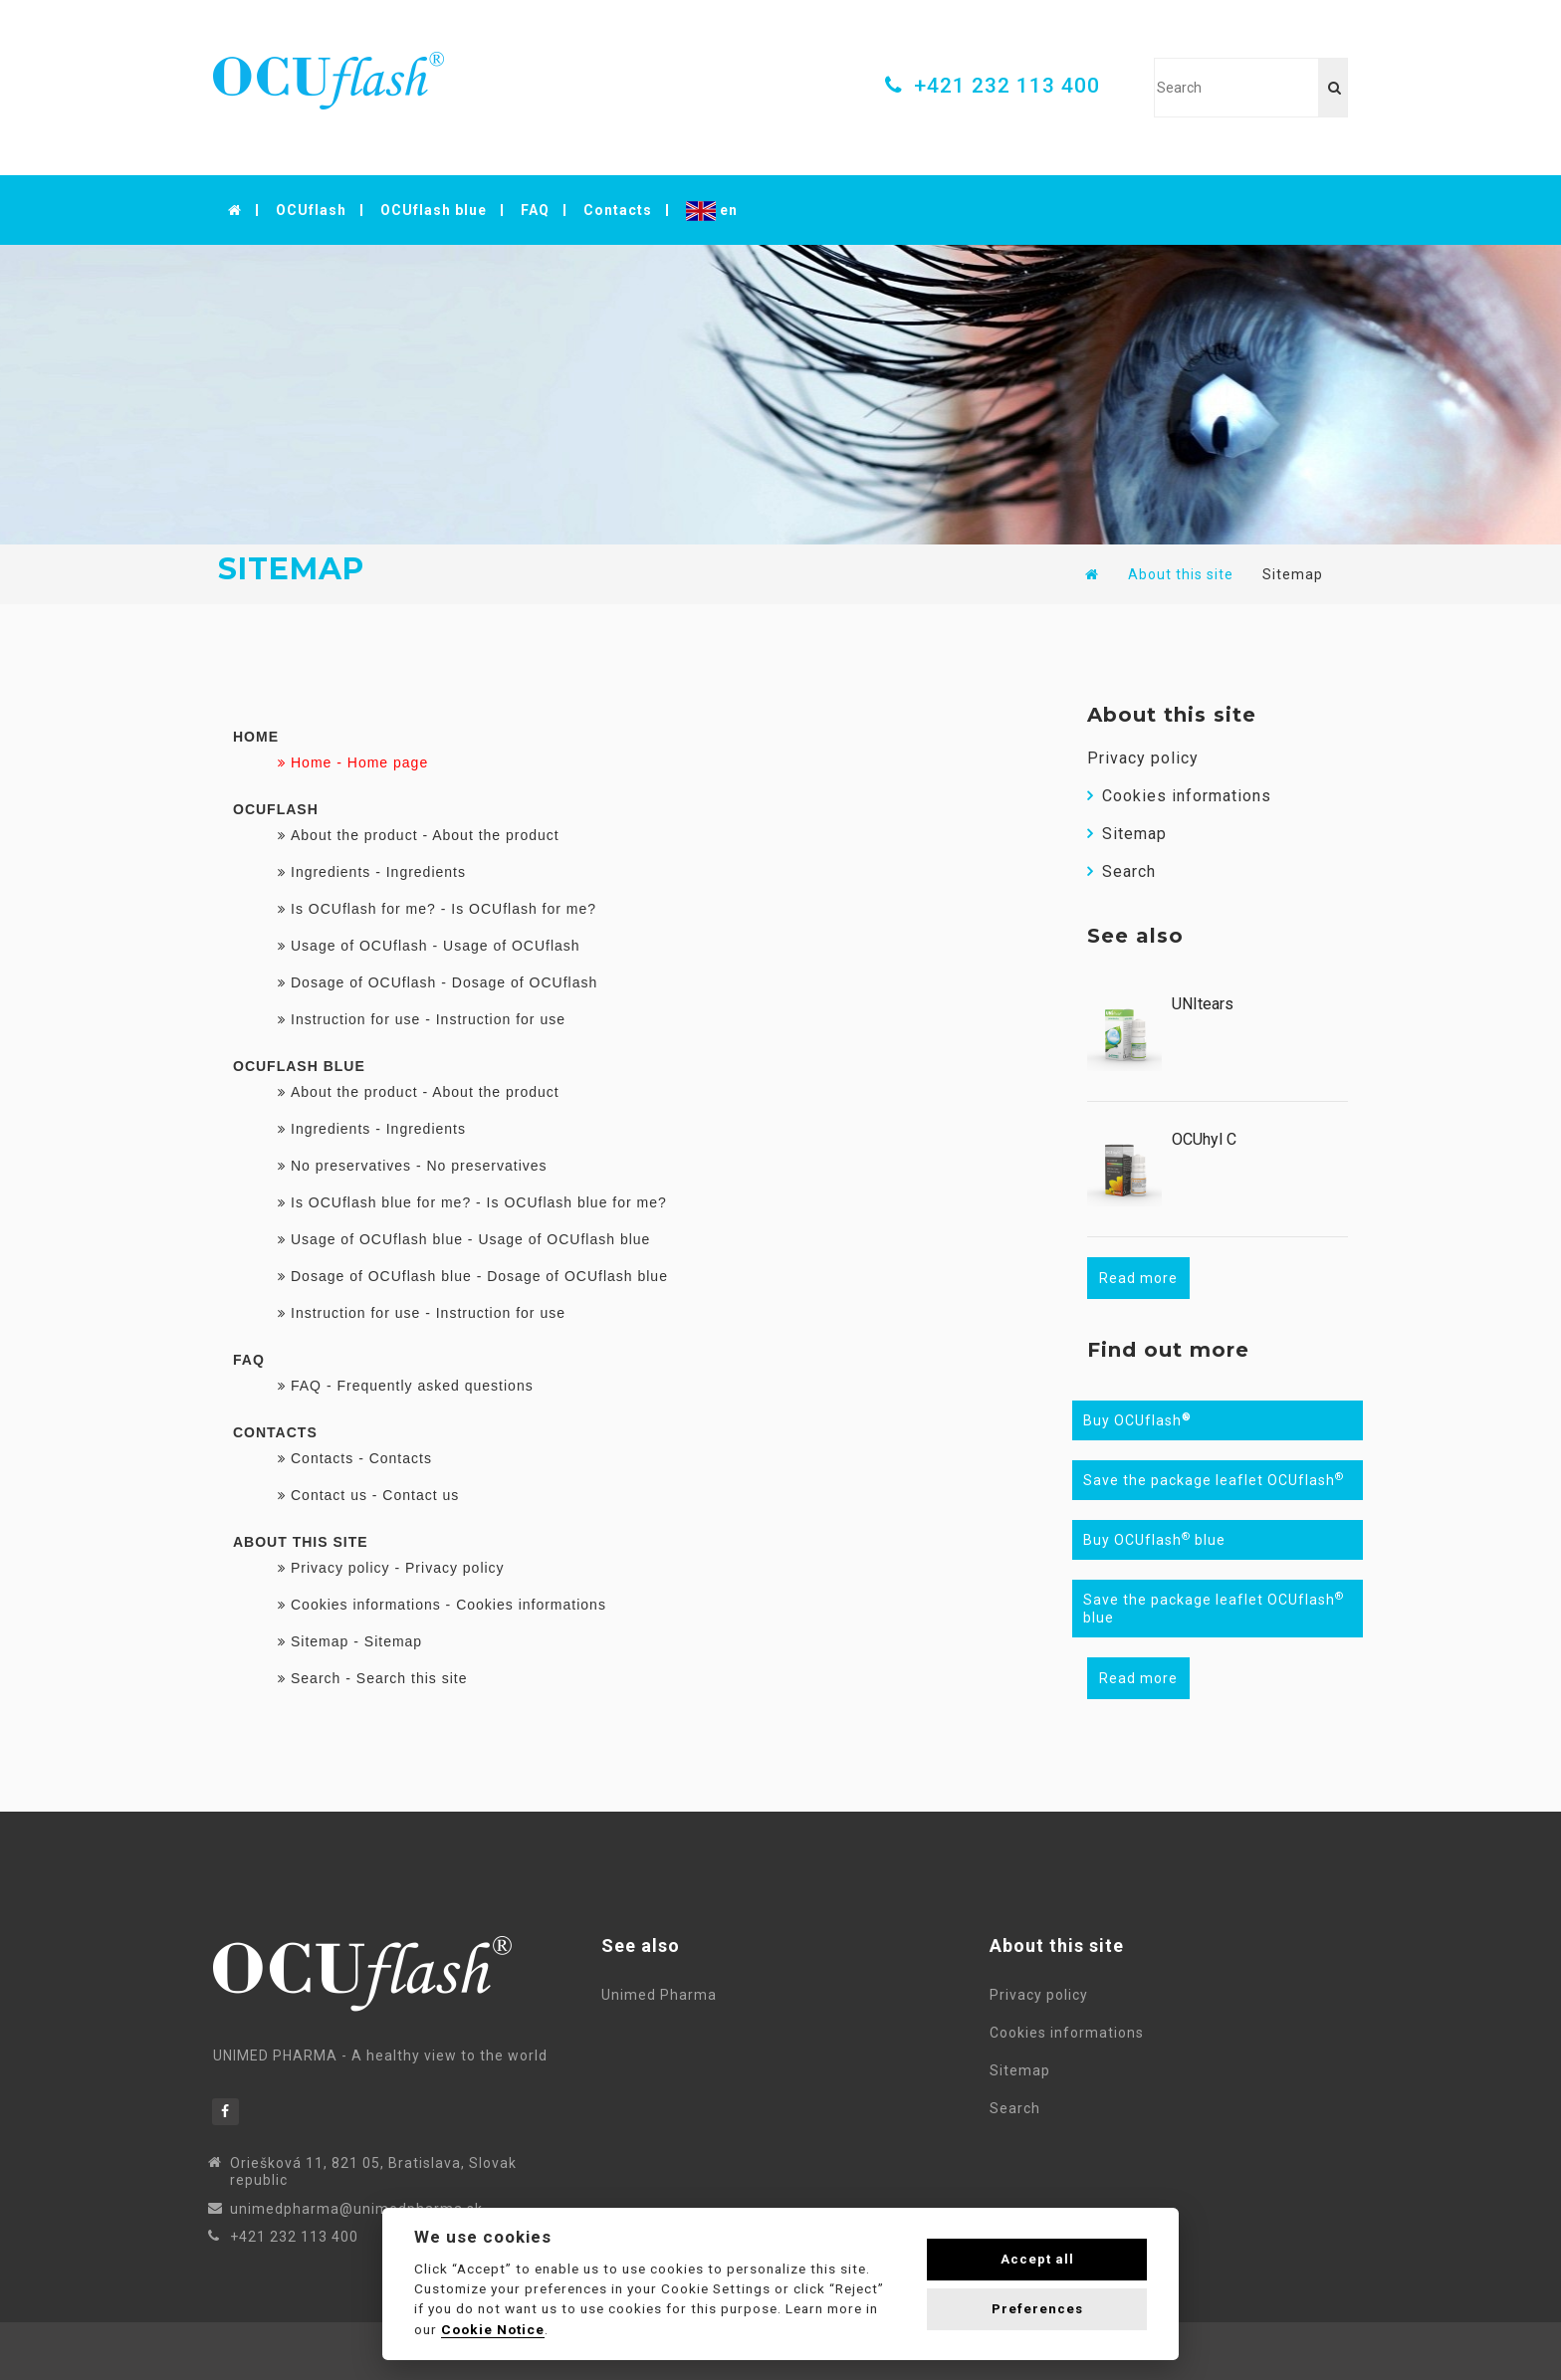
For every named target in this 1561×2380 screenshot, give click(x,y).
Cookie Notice (493, 2329)
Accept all (1037, 2259)
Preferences (1037, 2308)
